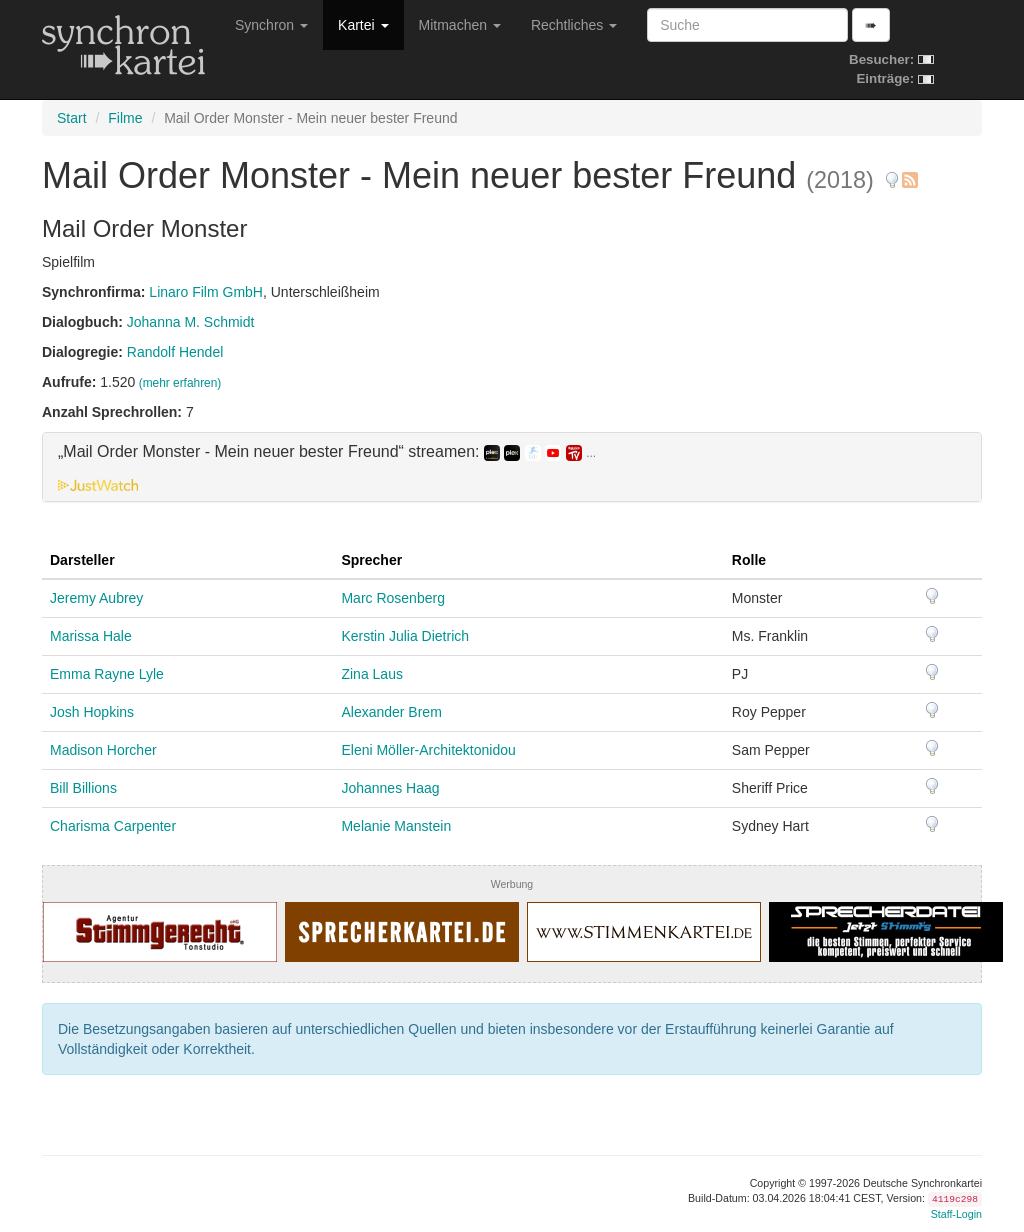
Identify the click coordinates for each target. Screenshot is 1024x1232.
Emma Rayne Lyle (107, 674)
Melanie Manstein (396, 826)
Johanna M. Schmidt (191, 322)
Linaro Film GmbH (206, 292)
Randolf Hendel (175, 352)
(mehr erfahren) (180, 383)
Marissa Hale (91, 636)
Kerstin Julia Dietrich (405, 636)
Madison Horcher (103, 750)
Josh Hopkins (92, 712)
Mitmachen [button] (460, 25)
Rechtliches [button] (574, 25)
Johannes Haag (390, 788)
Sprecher (371, 560)
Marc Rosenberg (393, 598)
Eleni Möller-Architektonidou (428, 750)
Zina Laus (371, 674)
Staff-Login (956, 1214)
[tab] (512, 467)
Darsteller (82, 560)
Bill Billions (83, 788)
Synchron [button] (271, 25)
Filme (125, 118)
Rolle (749, 560)
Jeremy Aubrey (96, 598)
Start (72, 118)
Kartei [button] (363, 25)
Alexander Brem (391, 712)
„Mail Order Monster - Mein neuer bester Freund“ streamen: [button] (327, 452)
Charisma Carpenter (113, 826)
